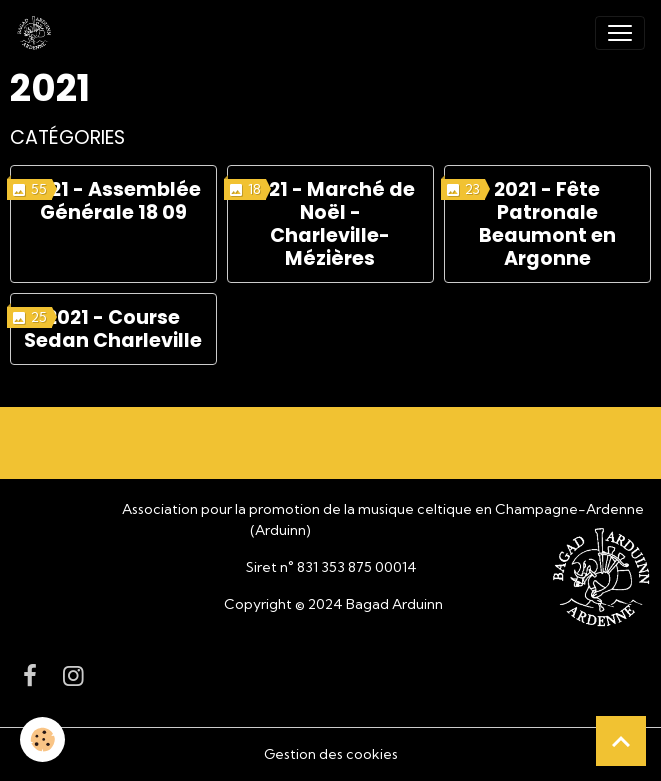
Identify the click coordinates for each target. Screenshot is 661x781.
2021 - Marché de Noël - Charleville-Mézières (330, 224)
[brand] (38, 33)
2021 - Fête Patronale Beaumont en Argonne (547, 224)
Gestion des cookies (331, 754)
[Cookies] (42, 739)
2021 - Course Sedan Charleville (113, 329)
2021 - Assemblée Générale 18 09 (113, 201)
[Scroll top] (621, 741)
